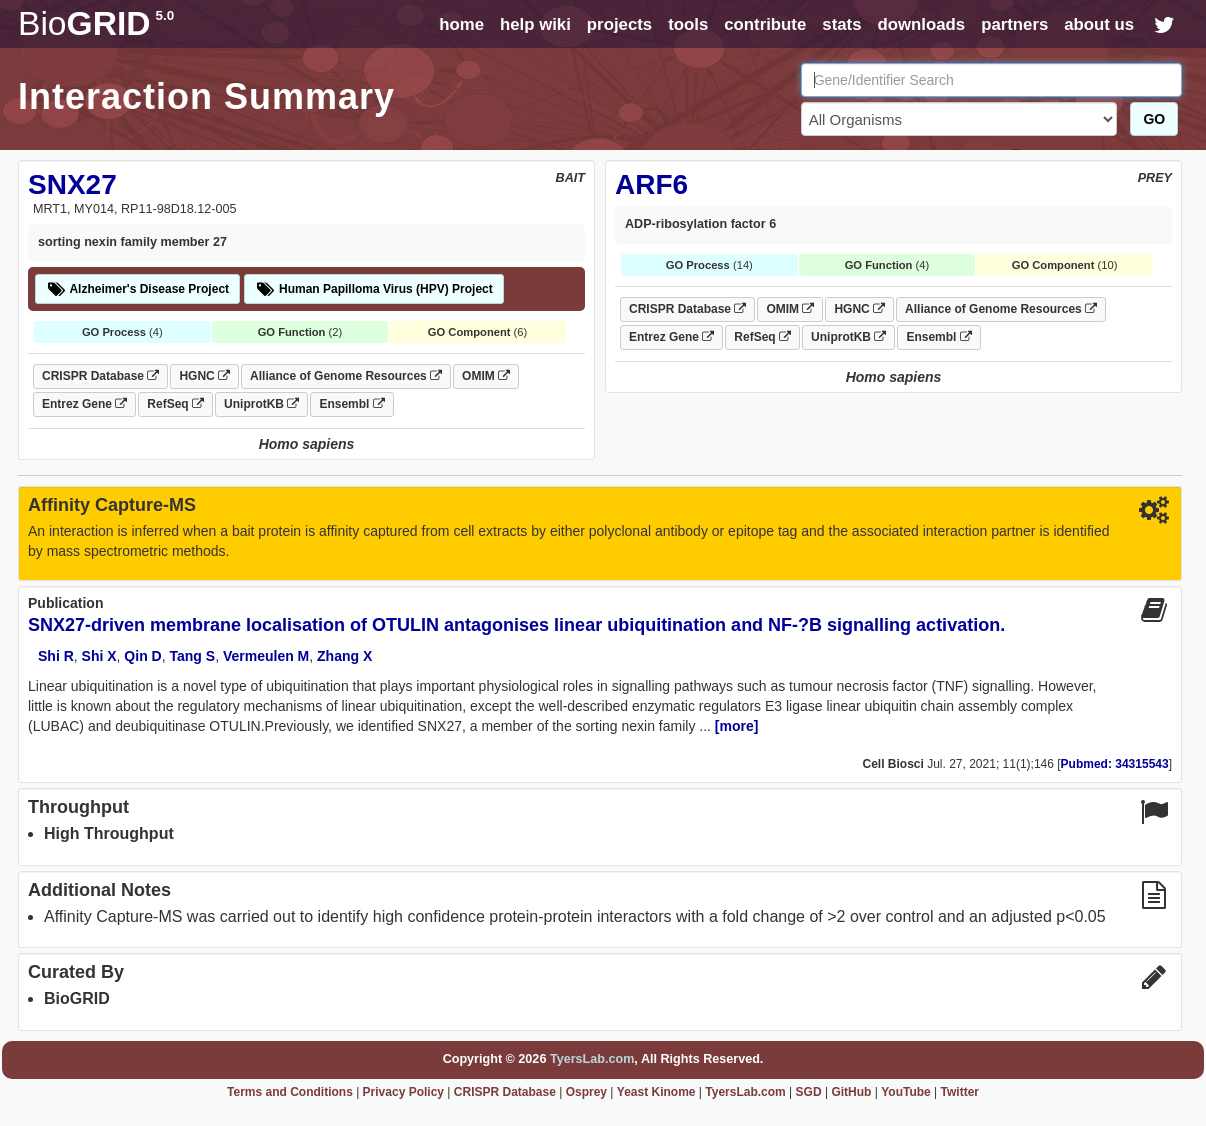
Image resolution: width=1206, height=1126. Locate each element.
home (461, 24)
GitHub (851, 1092)
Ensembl (351, 404)
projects (619, 24)
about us (1099, 24)
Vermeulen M (266, 656)
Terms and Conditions (290, 1092)
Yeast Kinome (656, 1092)
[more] (737, 726)
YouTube (906, 1092)
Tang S (192, 656)
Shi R (56, 656)
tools (688, 24)
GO (1154, 119)
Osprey (586, 1092)
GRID (96, 23)
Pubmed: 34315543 (1115, 764)
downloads (921, 24)
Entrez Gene (84, 404)
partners (1014, 24)
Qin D (142, 656)
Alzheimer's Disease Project (137, 289)
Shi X (99, 656)
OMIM (486, 376)
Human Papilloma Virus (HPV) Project (374, 289)
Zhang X (344, 656)
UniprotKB (261, 404)
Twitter (960, 1092)
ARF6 (651, 184)
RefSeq (175, 404)
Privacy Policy (403, 1092)
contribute (765, 24)
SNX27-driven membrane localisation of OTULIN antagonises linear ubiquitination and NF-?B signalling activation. (516, 625)
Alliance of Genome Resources (346, 376)
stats (841, 24)
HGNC (204, 376)
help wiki (535, 24)
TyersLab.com (592, 1059)
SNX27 (72, 184)
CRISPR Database (100, 376)
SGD (809, 1092)
